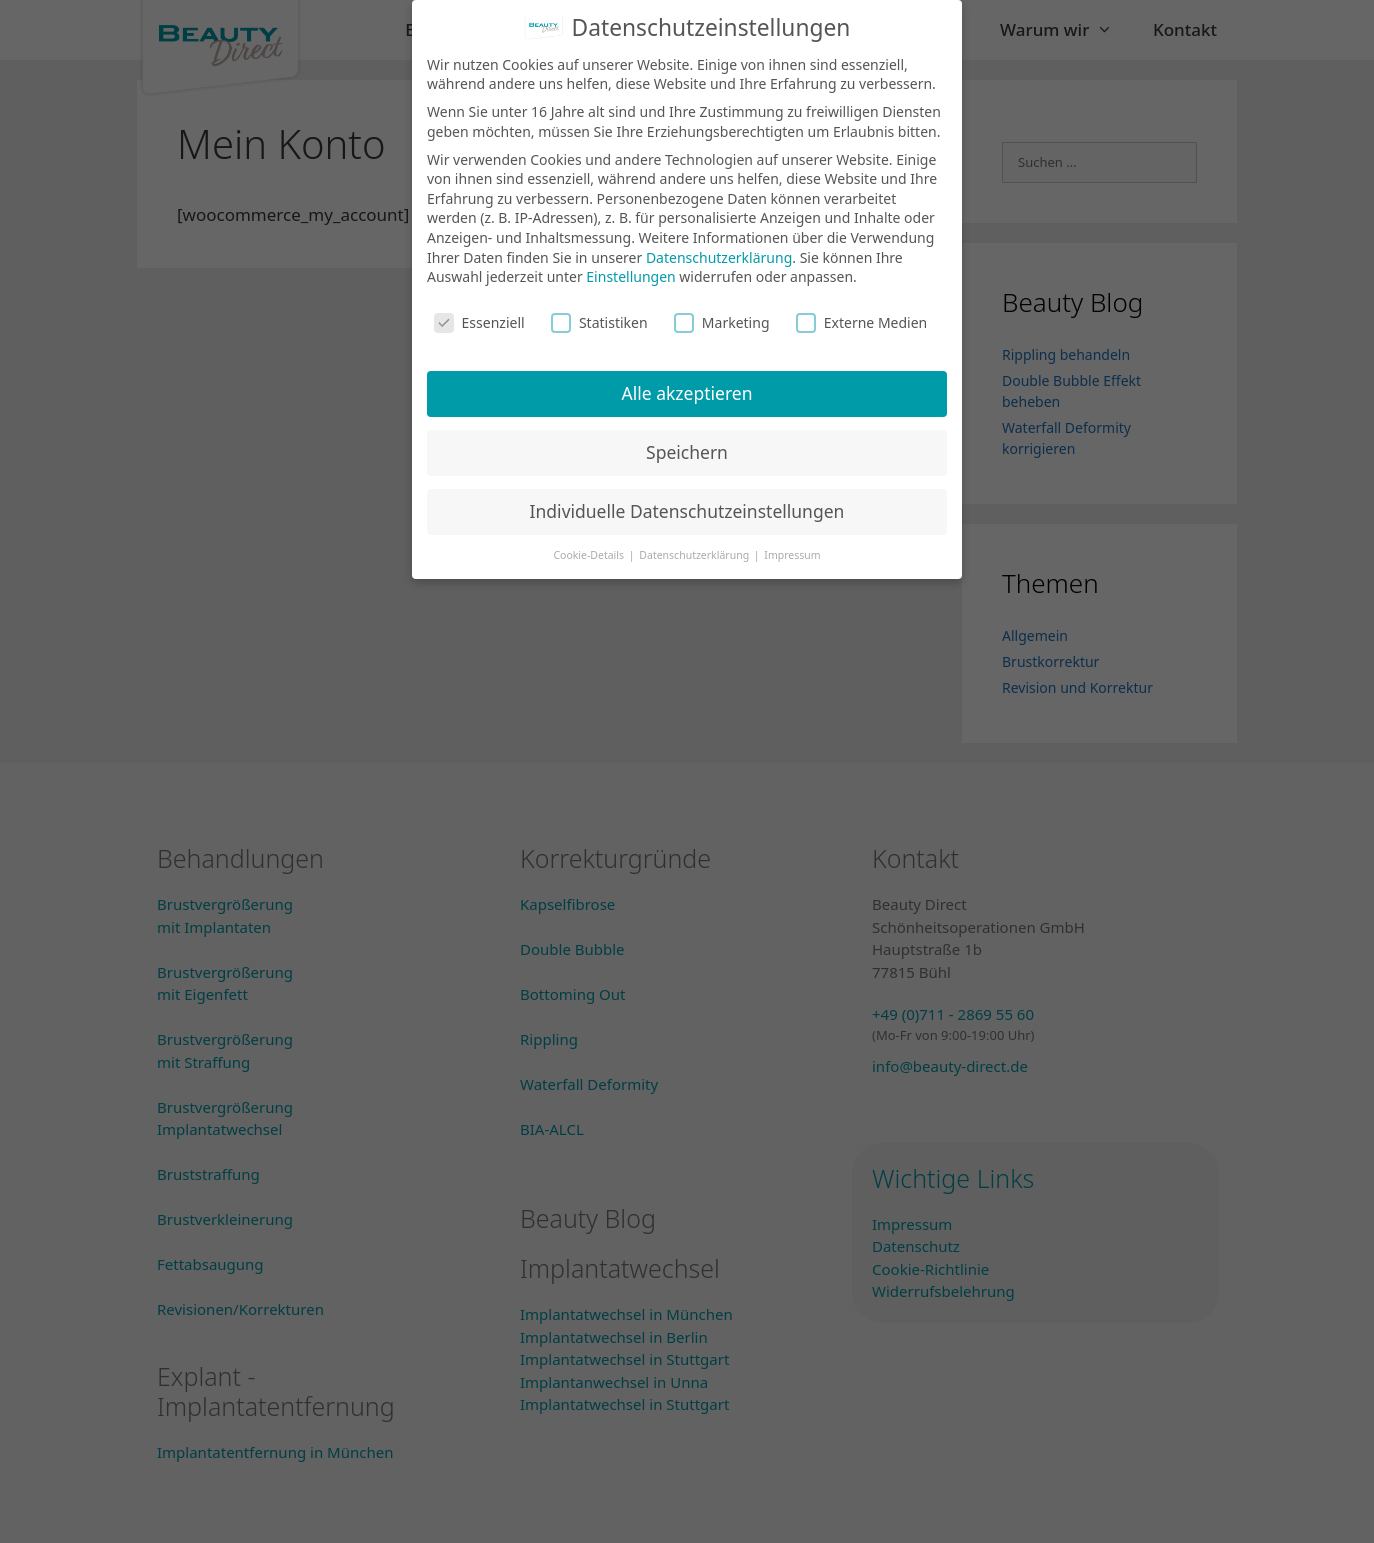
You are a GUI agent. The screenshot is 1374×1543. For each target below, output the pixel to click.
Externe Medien (861, 310)
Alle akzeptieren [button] (687, 381)
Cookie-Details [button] (589, 543)
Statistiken (599, 310)
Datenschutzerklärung (719, 245)
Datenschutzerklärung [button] (695, 543)
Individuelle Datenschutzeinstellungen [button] (687, 499)
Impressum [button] (792, 543)
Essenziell (479, 310)
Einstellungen (630, 265)
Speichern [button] (687, 440)
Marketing (722, 310)
